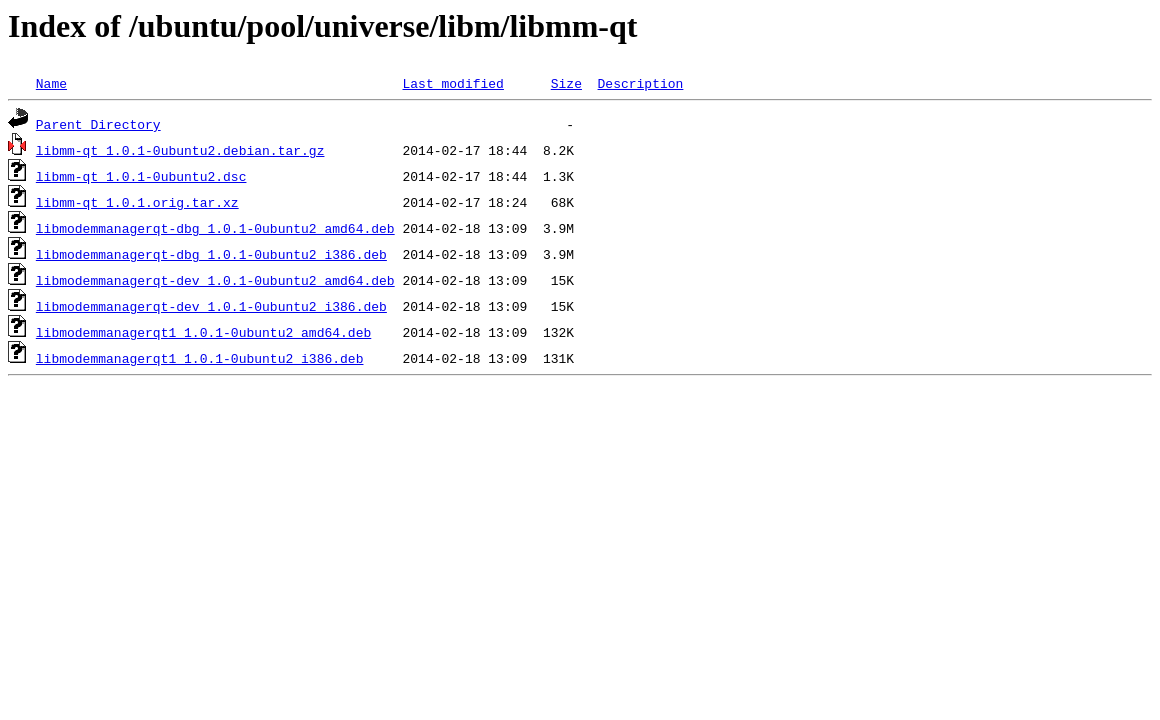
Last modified (452, 83)
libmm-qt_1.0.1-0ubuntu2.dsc (141, 176)
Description (640, 83)
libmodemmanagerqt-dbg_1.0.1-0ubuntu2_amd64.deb (215, 228)
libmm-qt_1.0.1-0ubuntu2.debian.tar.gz (180, 150)
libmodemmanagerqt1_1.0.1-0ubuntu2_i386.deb (200, 358)
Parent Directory (98, 124)
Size (566, 83)
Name (51, 83)
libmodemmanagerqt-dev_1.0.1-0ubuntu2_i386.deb (211, 306)
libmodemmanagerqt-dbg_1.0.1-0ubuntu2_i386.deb (211, 254)
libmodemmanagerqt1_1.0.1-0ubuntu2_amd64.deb (203, 332)
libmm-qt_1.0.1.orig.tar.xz (137, 202)
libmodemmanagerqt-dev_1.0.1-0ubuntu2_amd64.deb (215, 280)
